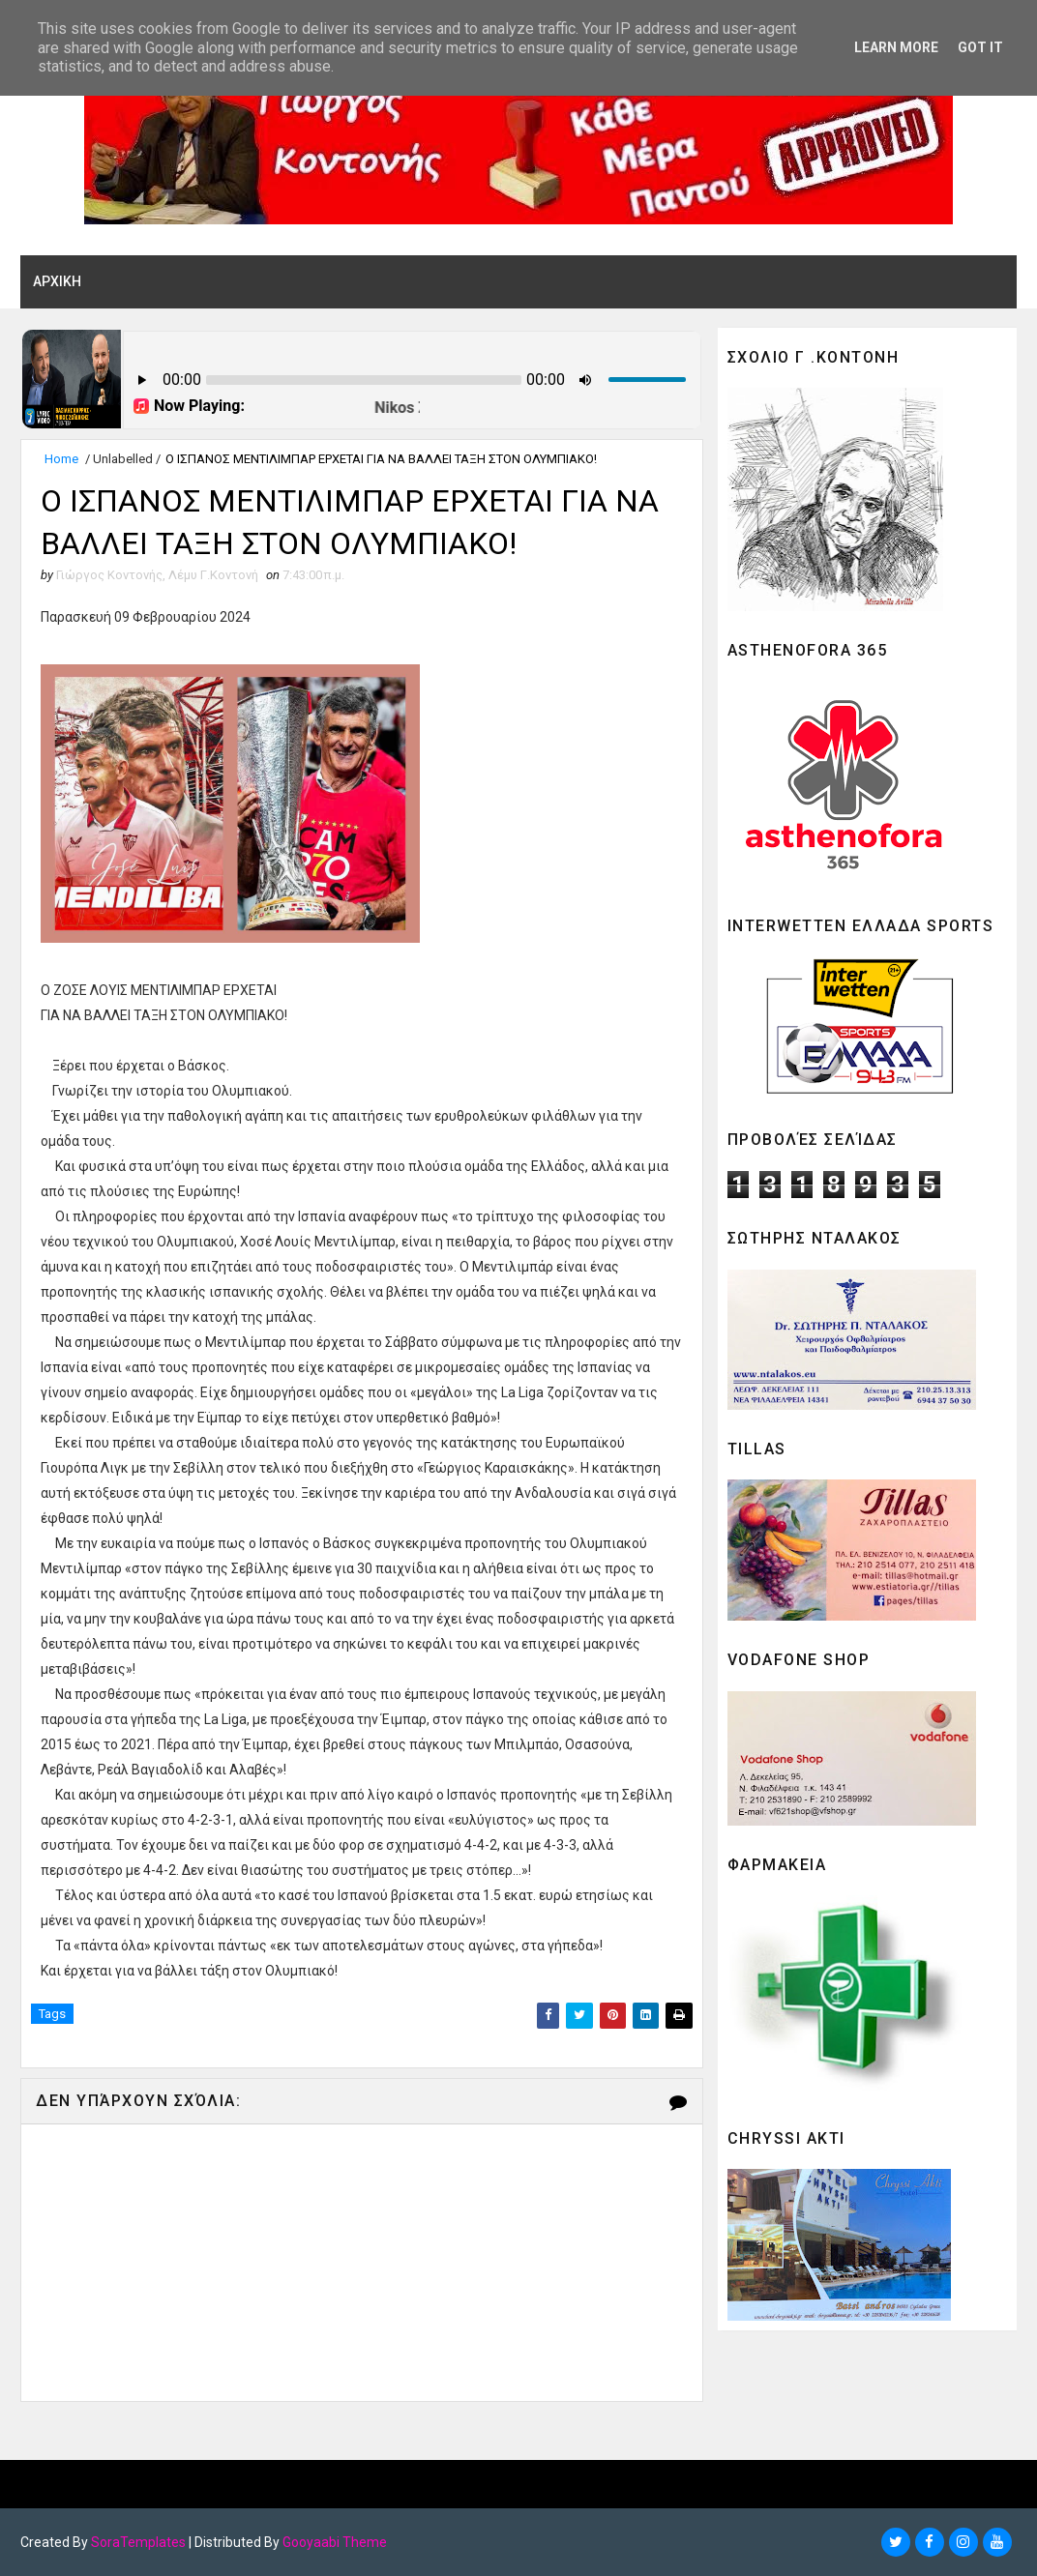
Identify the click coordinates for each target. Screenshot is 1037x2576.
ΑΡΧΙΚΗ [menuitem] (57, 281)
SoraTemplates (138, 2542)
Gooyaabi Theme (334, 2542)
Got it (980, 47)
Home (61, 459)
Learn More (896, 47)
